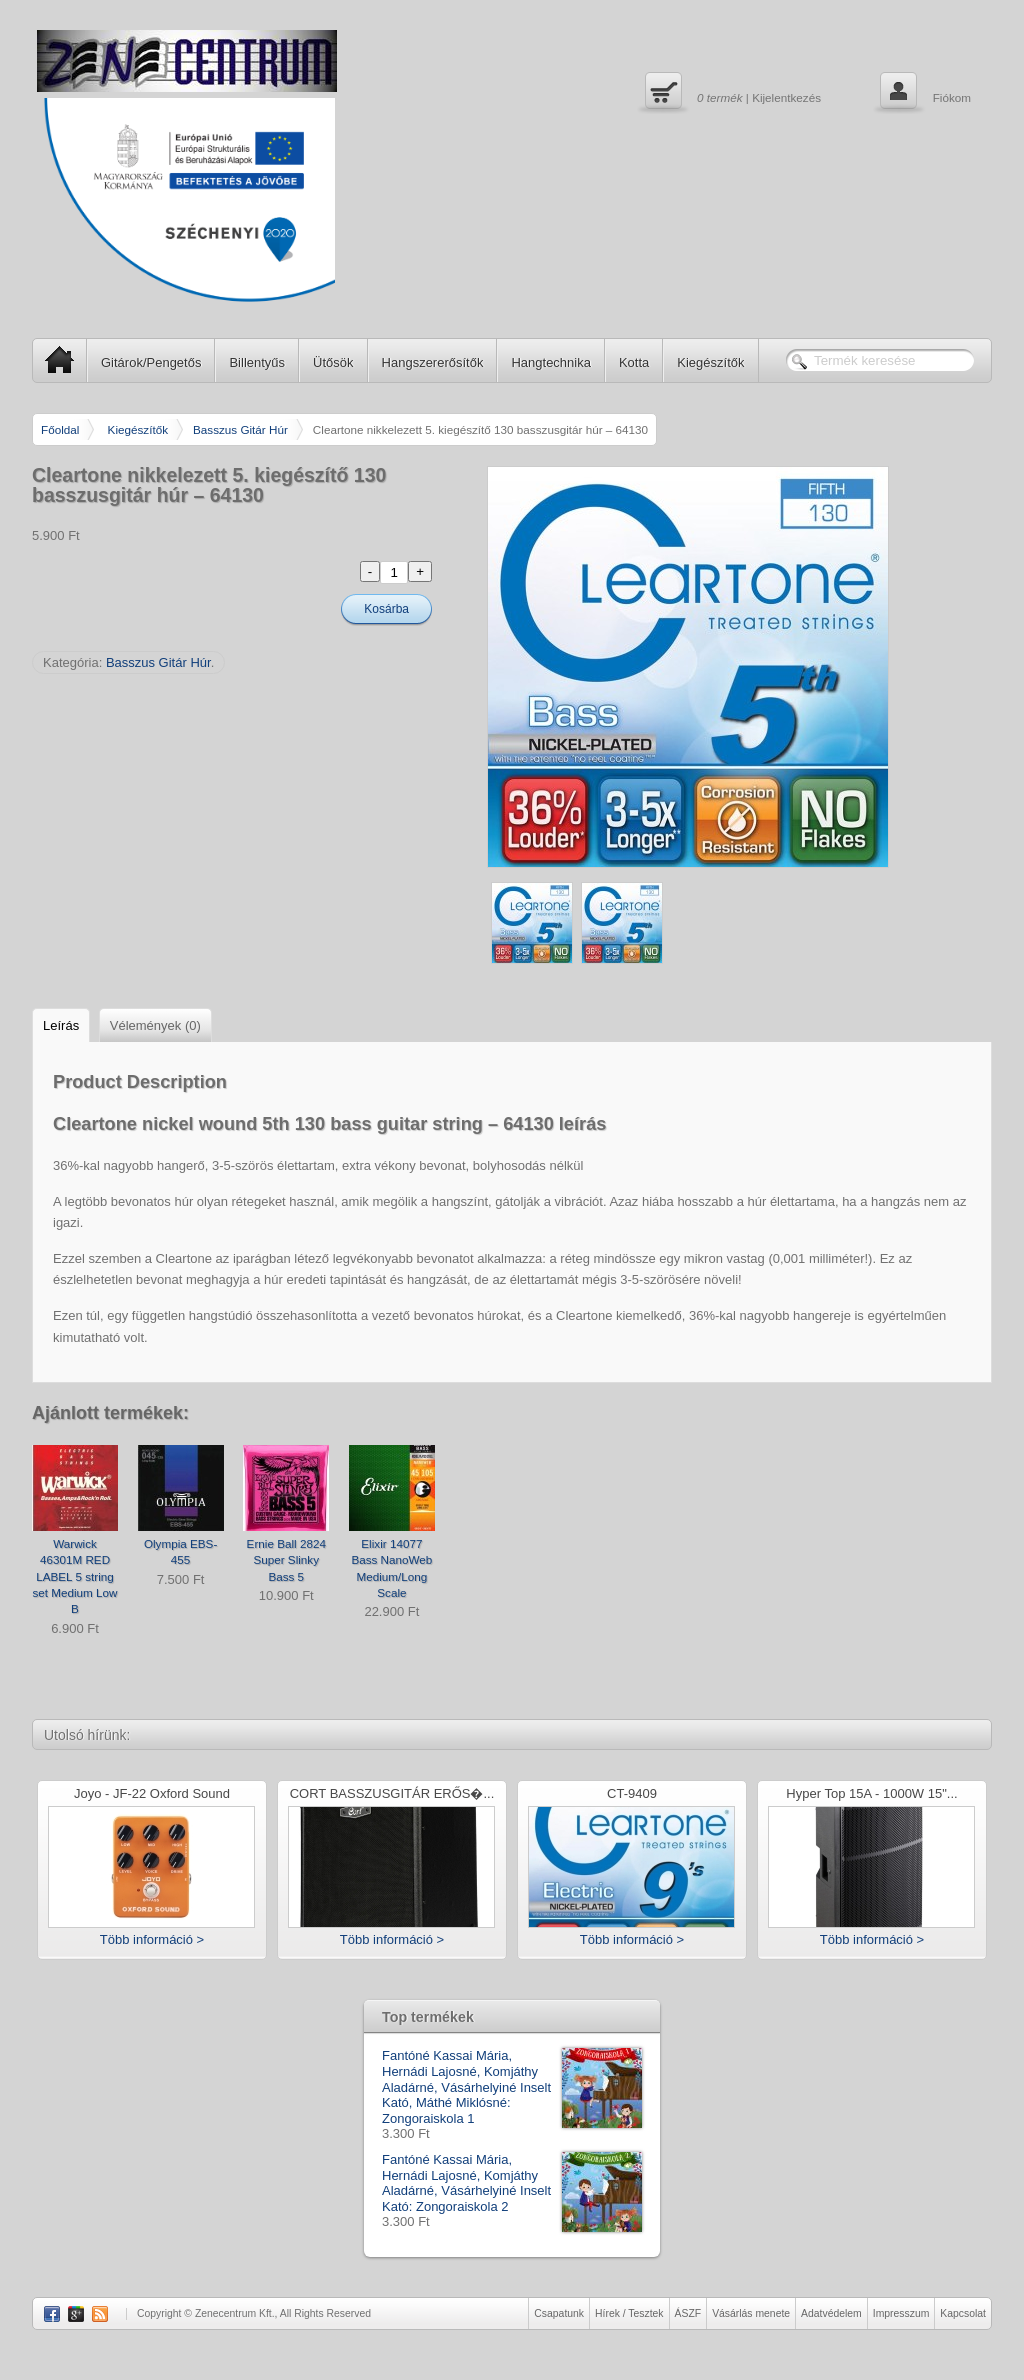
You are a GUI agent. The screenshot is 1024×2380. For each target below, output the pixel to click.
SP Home (53, 359)
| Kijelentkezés (730, 93)
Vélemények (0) (155, 1025)
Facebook (52, 2314)
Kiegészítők (710, 362)
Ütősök (333, 362)
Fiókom (923, 93)
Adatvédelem (831, 2313)
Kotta (634, 362)
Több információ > (152, 1939)
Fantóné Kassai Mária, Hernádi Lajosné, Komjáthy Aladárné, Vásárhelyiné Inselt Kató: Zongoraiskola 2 (512, 2183)
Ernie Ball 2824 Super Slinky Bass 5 (286, 1560)
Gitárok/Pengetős (151, 362)
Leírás (61, 1025)
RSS (100, 2314)
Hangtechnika (551, 362)
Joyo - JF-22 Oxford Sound (152, 1794)
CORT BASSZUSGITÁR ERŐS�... (392, 1794)
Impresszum (901, 2313)
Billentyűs (257, 362)
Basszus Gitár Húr (240, 429)
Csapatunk (559, 2313)
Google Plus (76, 2314)
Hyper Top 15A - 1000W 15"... (871, 1794)
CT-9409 (632, 1794)
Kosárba (386, 609)
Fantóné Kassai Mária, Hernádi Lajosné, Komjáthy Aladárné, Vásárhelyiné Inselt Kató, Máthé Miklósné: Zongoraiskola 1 (512, 2087)
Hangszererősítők (433, 362)
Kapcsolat (963, 2313)
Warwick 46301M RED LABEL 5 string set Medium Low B (74, 1576)
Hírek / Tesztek (629, 2313)
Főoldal (60, 429)
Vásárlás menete (751, 2313)
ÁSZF (688, 2313)
